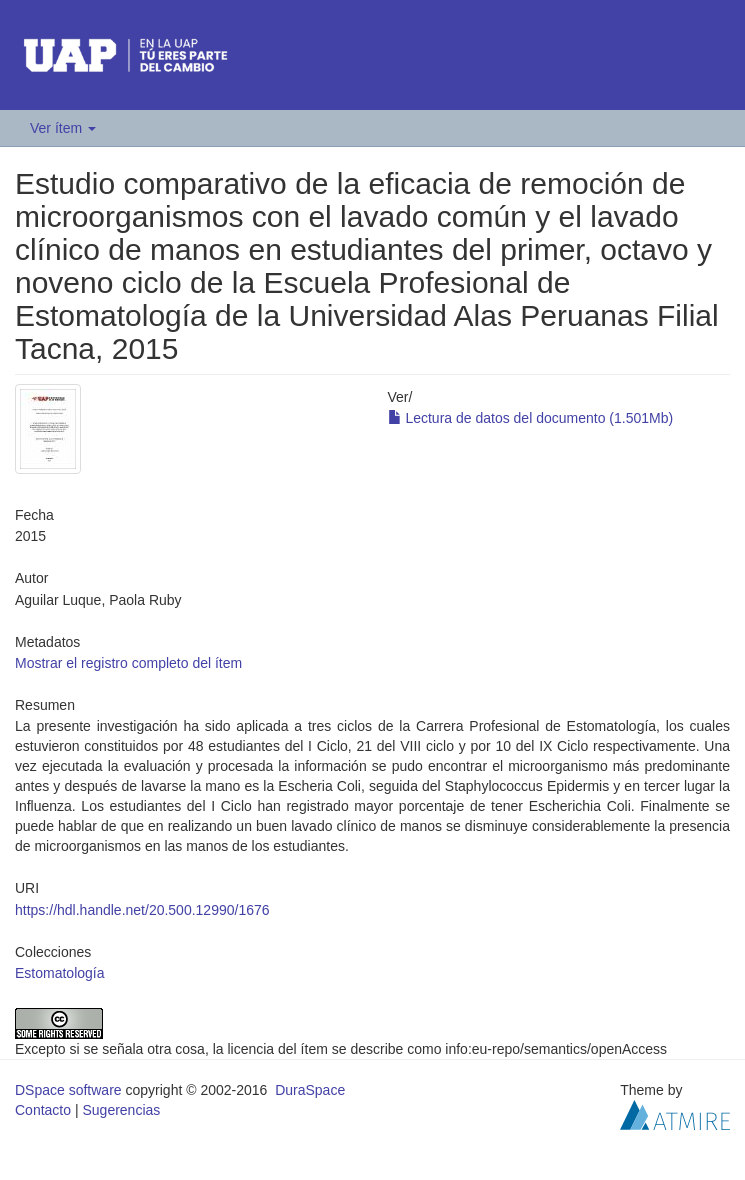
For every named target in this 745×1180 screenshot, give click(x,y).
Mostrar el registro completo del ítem (128, 663)
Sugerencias (121, 1110)
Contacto (43, 1110)
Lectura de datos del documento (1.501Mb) (531, 418)
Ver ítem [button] (63, 128)
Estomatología (60, 973)
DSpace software (68, 1090)
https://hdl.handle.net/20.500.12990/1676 (142, 910)
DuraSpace (310, 1090)
